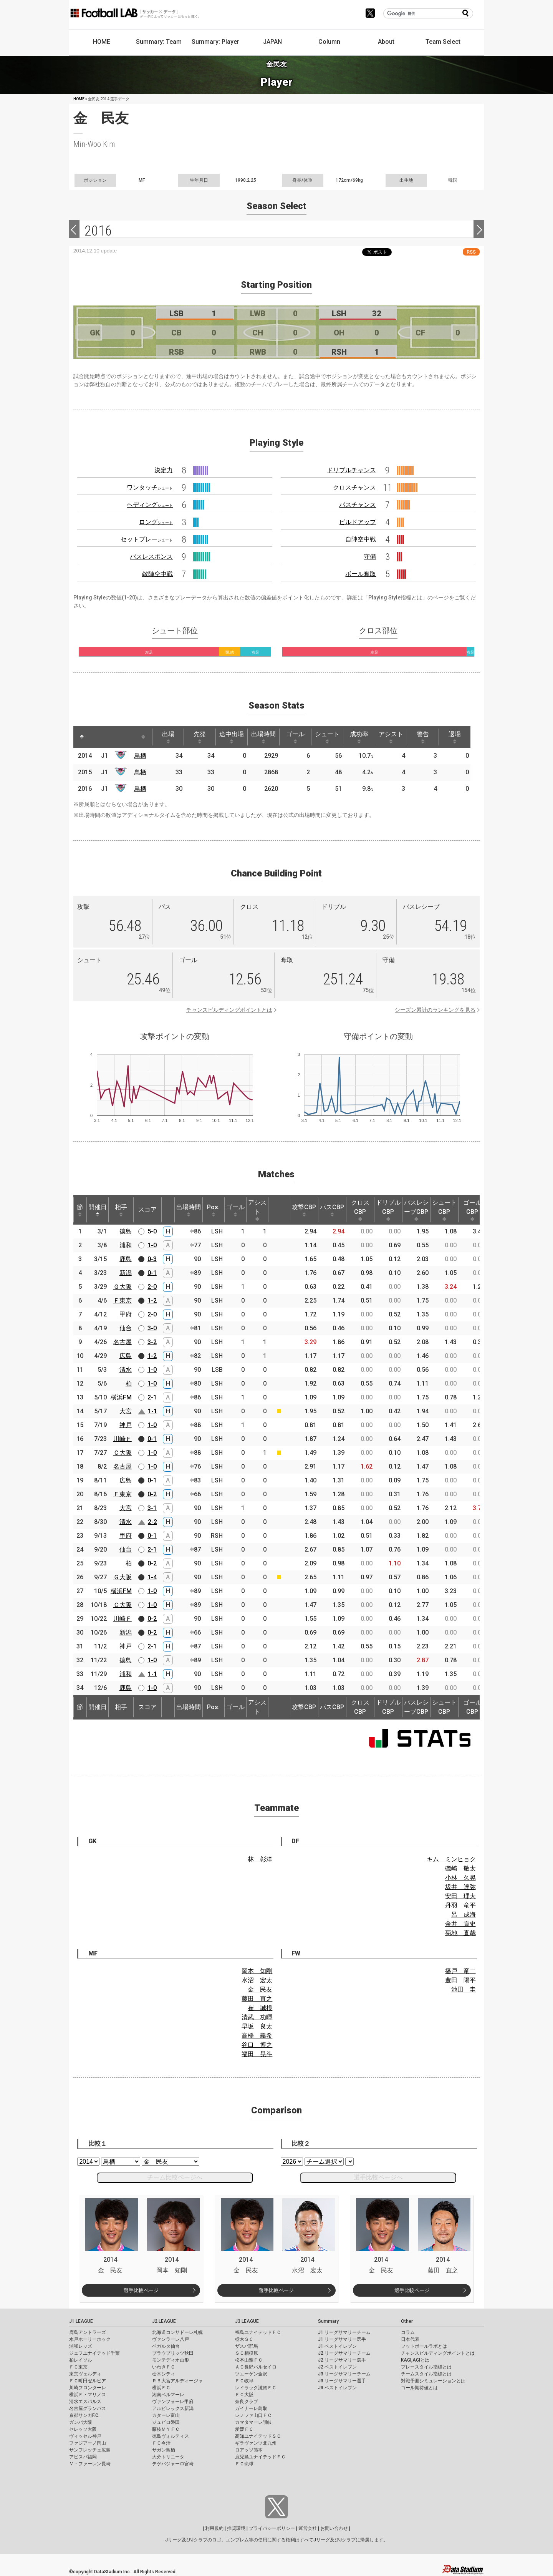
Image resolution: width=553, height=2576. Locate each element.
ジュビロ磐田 (166, 2422)
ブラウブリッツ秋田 (173, 2353)
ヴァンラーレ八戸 (170, 2339)
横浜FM (121, 1397)
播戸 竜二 (460, 1971)
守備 (370, 556)
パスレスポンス (151, 556)
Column (329, 41)
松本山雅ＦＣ (249, 2360)
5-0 (152, 1231)
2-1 (152, 1397)
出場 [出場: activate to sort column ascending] (168, 737)
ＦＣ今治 (161, 2443)
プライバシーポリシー (272, 2528)
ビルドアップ (357, 522)
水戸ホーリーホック (90, 2339)
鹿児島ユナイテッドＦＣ (260, 2457)
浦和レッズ (80, 2346)
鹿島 (125, 1259)
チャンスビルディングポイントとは (229, 1010)
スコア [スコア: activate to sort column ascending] (147, 1209)
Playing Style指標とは (395, 597)
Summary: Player (215, 41)
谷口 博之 (257, 2044)
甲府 (125, 1314)
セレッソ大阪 (83, 2429)
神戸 (125, 1425)
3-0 (152, 1328)
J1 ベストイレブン (337, 2346)
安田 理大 (460, 1896)
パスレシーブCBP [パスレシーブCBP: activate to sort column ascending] (416, 1210)
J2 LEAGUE (164, 2321)
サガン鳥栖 (163, 2450)
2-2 (152, 1521)
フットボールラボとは (424, 2346)
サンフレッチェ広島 (90, 2450)
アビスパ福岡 (83, 2457)
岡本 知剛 (257, 1971)
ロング (156, 522)
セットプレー (147, 539)
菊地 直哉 (460, 1933)
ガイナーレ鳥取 (251, 2408)
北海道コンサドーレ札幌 (177, 2332)
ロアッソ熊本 (249, 2450)
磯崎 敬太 (460, 1868)
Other (407, 2321)
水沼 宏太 (257, 1980)
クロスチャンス (354, 487)
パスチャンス (357, 504)
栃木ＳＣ (244, 2339)
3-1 (152, 1508)
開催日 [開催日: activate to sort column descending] (97, 1210)
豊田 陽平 (460, 1980)
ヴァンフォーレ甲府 (173, 2401)
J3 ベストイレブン (337, 2387)
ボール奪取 (360, 574)
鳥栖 (140, 755)
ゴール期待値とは (419, 2387)
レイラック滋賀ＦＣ (255, 2387)
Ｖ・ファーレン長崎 (90, 2463)
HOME (101, 41)
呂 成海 (463, 1914)
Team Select (443, 41)
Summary (328, 2321)
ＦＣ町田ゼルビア (87, 2380)
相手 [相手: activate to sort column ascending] (121, 1210)
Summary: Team (159, 41)
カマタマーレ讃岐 (253, 2422)
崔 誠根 (260, 2008)
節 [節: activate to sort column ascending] (80, 1210)
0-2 (152, 1494)
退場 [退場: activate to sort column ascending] (455, 737)
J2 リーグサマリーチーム (344, 2353)
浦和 (125, 1245)
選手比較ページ (141, 2290)
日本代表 (410, 2339)
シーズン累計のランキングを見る (435, 1010)
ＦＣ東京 (78, 2367)
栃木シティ (163, 2374)
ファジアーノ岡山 (87, 2443)
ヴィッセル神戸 (85, 2436)
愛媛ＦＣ (244, 2429)
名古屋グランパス (87, 2408)
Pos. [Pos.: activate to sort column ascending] (213, 1210)
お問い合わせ (334, 2528)
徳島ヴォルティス (170, 2436)
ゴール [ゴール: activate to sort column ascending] (295, 737)
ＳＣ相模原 (246, 2353)
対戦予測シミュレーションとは (433, 2380)
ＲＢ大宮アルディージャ (177, 2380)
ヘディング (150, 504)
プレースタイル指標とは (426, 2367)
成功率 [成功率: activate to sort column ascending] (359, 737)
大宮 (125, 1411)
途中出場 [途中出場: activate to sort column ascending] (231, 737)
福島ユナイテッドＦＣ (258, 2332)
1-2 (152, 1300)
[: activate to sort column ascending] (96, 737)
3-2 (152, 1342)
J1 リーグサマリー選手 (342, 2339)
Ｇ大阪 (122, 1286)
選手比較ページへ (378, 2177)
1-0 (152, 1245)
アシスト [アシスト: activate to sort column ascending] (391, 737)
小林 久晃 (460, 1877)
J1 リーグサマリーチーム (344, 2332)
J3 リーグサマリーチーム (344, 2374)
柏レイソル (80, 2360)
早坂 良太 (257, 2026)
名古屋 (122, 1342)
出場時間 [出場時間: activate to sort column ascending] (263, 737)
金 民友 (260, 1989)
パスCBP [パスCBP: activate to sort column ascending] (332, 1210)
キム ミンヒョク (451, 1859)
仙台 (125, 1328)
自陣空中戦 (360, 539)
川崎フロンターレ (87, 2387)
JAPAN (272, 41)
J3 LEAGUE (247, 2321)
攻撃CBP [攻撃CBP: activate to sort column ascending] (304, 1210)
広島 (125, 1355)
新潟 (125, 1272)
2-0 (152, 1286)
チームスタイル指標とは (426, 2374)
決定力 (163, 470)
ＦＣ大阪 (244, 2394)
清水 (125, 1369)
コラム (408, 2332)
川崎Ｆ (122, 1438)
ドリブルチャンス (351, 470)
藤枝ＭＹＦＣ (166, 2429)
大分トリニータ (168, 2457)
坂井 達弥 (460, 1887)
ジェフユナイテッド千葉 (94, 2353)
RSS (471, 252)
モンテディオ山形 (170, 2360)
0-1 (152, 1272)
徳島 (125, 1231)
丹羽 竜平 (460, 1905)
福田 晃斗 (257, 2054)
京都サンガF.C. (84, 2415)
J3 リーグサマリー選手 (342, 2380)
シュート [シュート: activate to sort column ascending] (327, 737)
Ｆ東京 (122, 1300)
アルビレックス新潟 (173, 2408)
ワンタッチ (150, 487)
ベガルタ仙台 (166, 2346)
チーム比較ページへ (174, 2177)
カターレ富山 (166, 2415)
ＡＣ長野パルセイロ (255, 2367)
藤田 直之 (257, 1998)
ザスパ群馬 (246, 2346)
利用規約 (214, 2528)
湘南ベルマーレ (168, 2394)
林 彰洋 (260, 1859)
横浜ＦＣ (161, 2387)
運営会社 (307, 2528)
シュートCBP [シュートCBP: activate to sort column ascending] (444, 1210)
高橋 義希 (257, 2035)
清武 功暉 (257, 2017)
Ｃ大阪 (122, 1452)
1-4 (152, 1577)
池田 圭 (463, 1989)
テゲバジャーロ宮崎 (173, 2463)
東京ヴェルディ (85, 2374)
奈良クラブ (246, 2401)
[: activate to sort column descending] (81, 737)
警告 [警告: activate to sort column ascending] (423, 737)
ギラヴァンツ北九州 (255, 2443)
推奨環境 (236, 2528)
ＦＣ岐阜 (244, 2380)
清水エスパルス (85, 2401)
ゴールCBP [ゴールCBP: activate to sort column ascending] (472, 1210)
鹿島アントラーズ (87, 2332)
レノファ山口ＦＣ (253, 2415)
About (386, 41)
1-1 (152, 1411)
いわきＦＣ (163, 2367)
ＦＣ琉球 (244, 2463)
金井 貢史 (460, 1923)
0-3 (152, 1259)
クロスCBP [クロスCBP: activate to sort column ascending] (360, 1210)
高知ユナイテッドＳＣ (258, 2436)
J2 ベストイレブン (337, 2367)
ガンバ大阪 (80, 2422)
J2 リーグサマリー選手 (342, 2360)
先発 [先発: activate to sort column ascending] (200, 737)
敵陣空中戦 (157, 574)
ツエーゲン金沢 (251, 2374)
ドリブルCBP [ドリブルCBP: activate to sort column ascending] (388, 1210)
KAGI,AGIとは (415, 2360)
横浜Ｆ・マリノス (87, 2394)
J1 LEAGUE (81, 2321)
